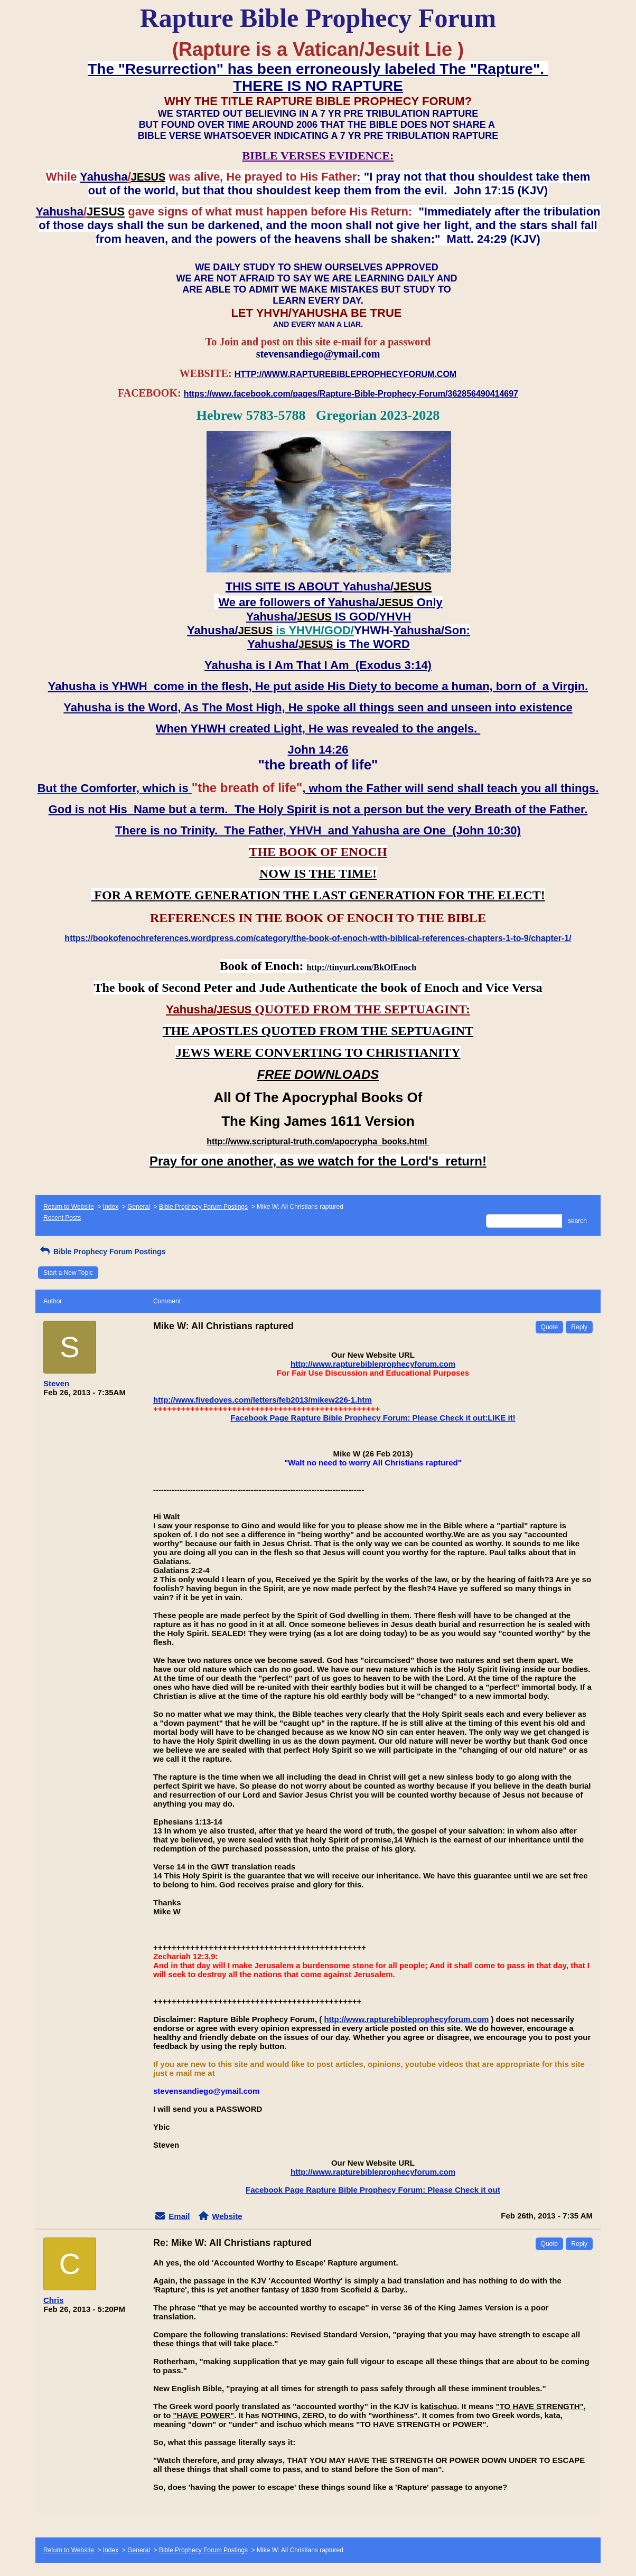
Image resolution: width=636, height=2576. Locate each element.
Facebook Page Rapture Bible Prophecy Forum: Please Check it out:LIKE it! (372, 1417)
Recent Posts (62, 1217)
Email (179, 2216)
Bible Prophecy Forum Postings (203, 1206)
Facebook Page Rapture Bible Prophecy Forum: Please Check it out (373, 2189)
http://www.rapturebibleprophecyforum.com (373, 1363)
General (138, 1206)
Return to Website (68, 1206)
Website (227, 2216)
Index (110, 1206)
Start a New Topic (68, 1272)
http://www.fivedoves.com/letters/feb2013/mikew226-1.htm (262, 1399)
